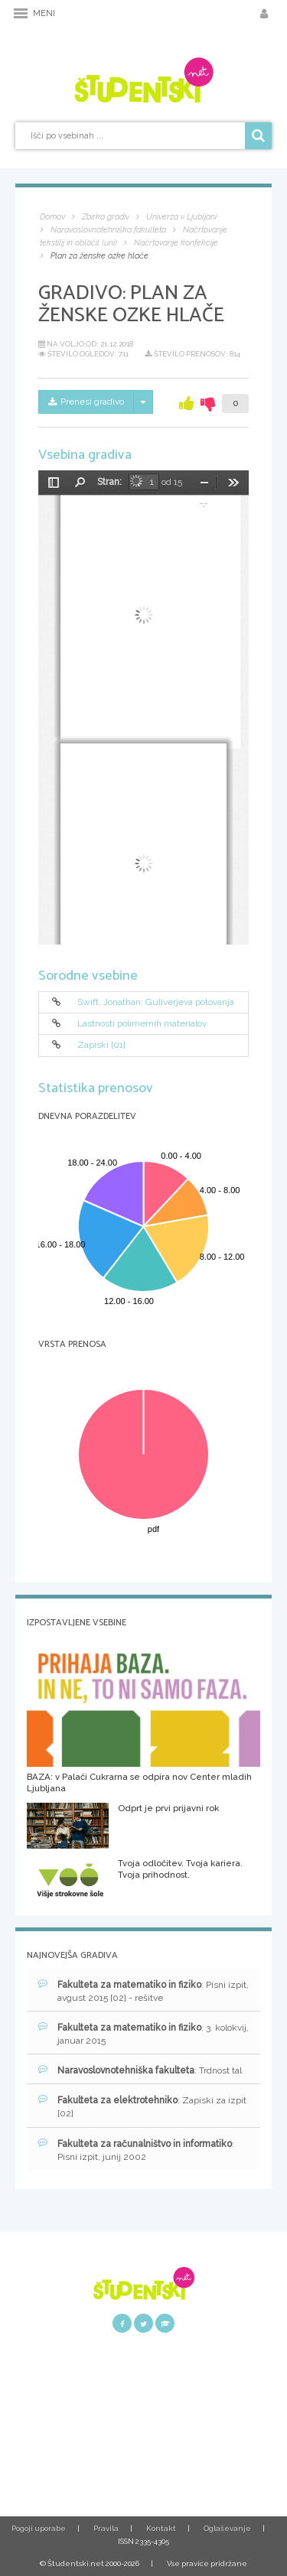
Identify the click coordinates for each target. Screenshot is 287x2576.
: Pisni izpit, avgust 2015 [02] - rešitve (143, 1991)
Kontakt (161, 2528)
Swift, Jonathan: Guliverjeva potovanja (155, 1002)
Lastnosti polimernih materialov (142, 1023)
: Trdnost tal (140, 2070)
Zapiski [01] (101, 1045)
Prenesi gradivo (86, 401)
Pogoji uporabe (38, 2528)
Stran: (109, 481)
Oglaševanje (227, 2528)
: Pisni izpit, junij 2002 (136, 2150)
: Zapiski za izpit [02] (142, 2106)
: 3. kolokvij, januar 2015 (143, 2033)
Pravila (106, 2528)
